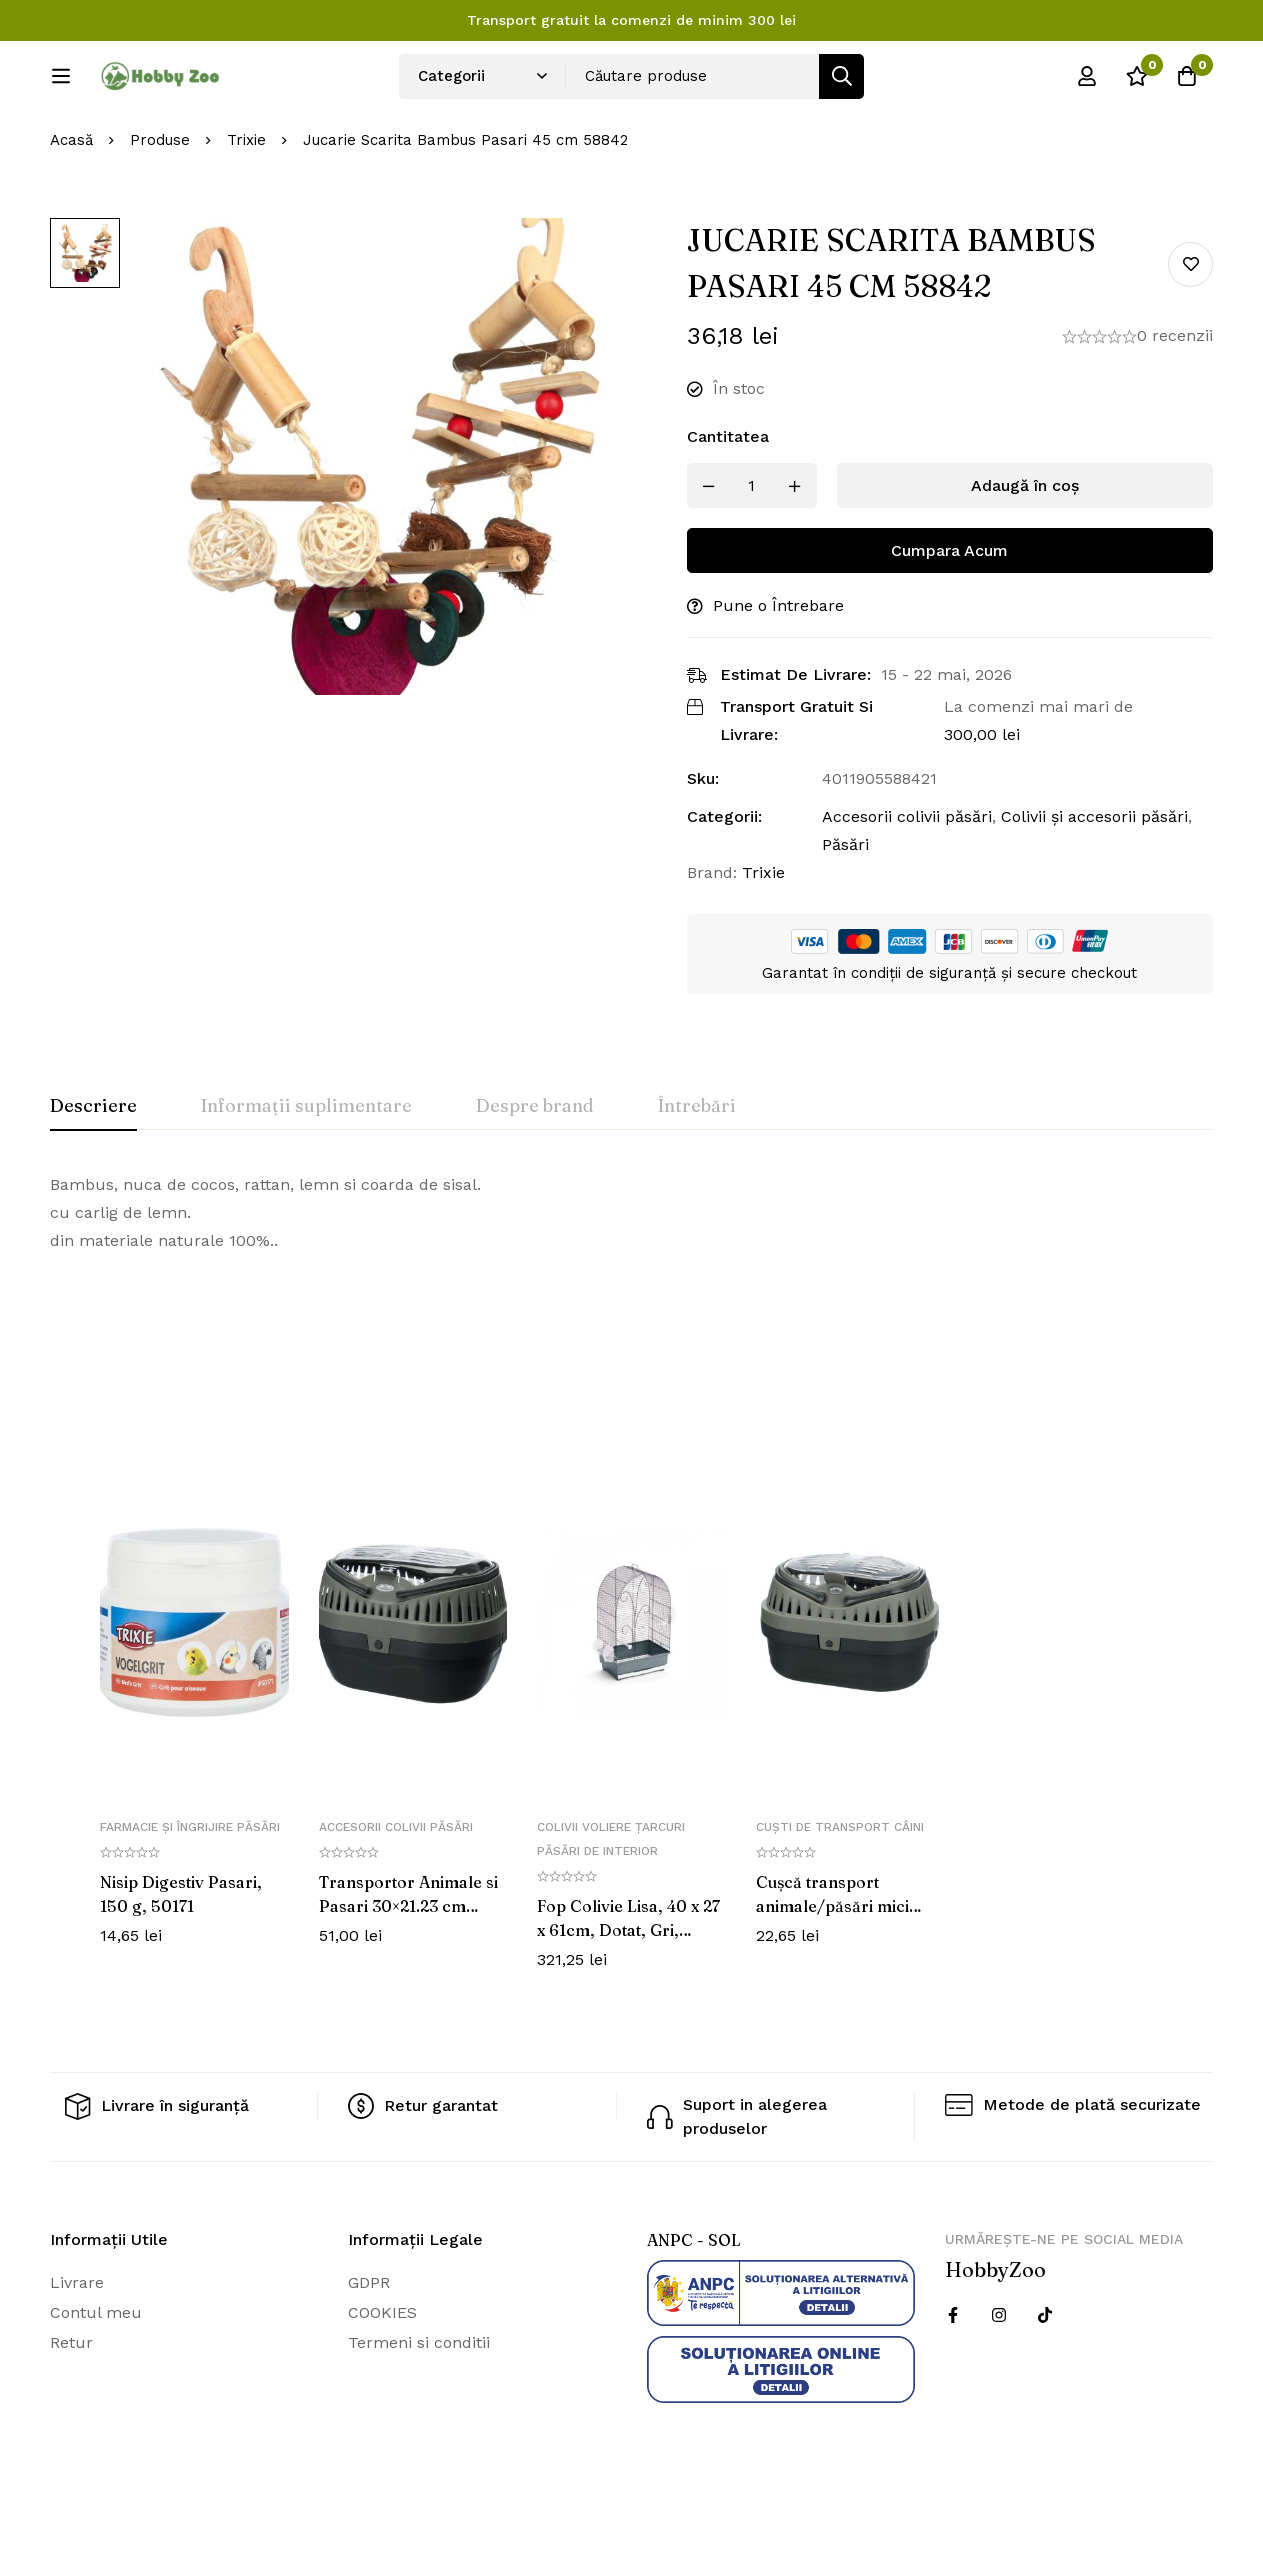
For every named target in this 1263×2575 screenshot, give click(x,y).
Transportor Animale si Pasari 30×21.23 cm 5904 (408, 1972)
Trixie (246, 207)
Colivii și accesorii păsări (1094, 883)
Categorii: (724, 883)
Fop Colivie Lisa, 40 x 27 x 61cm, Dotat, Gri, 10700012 (628, 1996)
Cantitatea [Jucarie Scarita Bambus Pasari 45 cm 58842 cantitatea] (728, 503)
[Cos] (1187, 83)
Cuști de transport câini (840, 1893)
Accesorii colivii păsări (907, 883)
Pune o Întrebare (778, 672)
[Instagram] (999, 2382)
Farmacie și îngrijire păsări (190, 1893)
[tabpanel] (631, 1280)
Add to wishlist (1190, 330)
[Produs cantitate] (752, 552)
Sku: (703, 845)
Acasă (71, 207)
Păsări (845, 911)
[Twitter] (1045, 2382)
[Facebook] (953, 2382)
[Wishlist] (1137, 83)
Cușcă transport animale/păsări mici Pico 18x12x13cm (832, 1972)
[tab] (93, 1174)
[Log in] (1087, 83)
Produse (160, 207)
